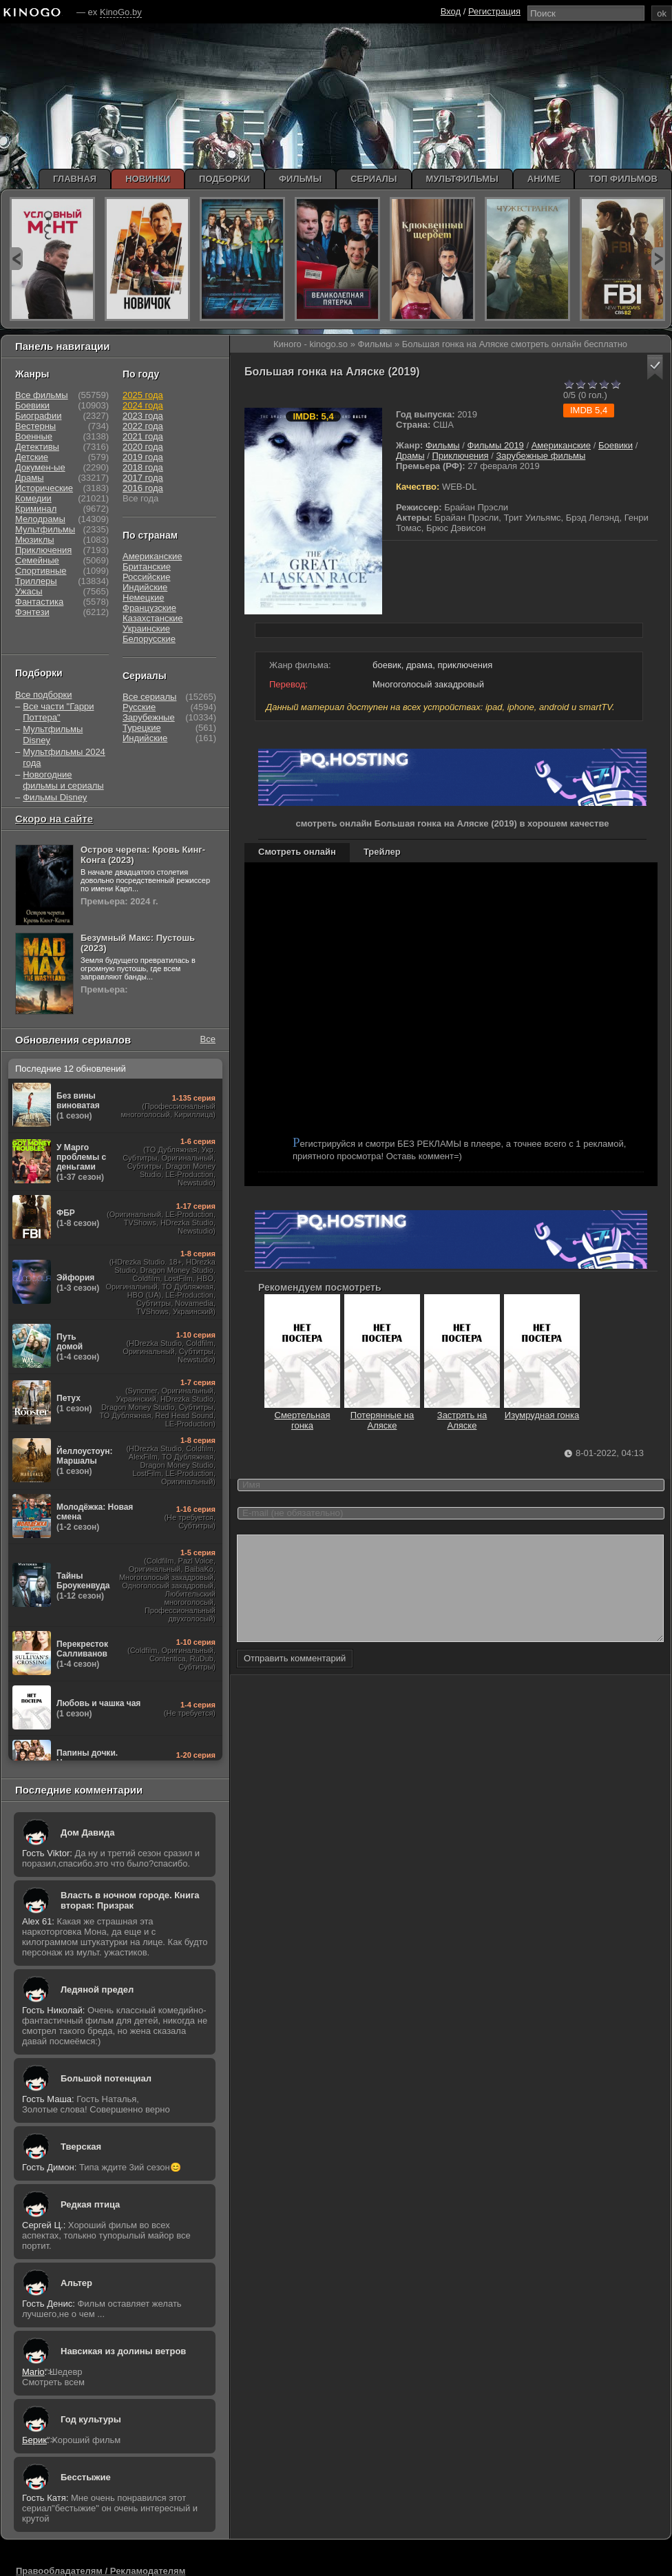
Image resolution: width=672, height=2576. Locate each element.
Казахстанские (153, 618)
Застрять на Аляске (462, 1415)
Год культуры (91, 2419)
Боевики (615, 445)
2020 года (143, 447)
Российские (147, 577)
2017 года (143, 477)
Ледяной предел (97, 1989)
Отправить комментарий (295, 1679)
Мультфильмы (45, 529)
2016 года (143, 488)
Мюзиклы (34, 539)
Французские (149, 608)
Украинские (146, 628)
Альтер (76, 2283)
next (657, 258)
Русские (139, 707)
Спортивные (40, 570)
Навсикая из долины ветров (123, 2351)
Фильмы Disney (55, 797)
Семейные (37, 560)
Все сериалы (149, 697)
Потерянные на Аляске (382, 1415)
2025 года (143, 395)
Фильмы (443, 445)
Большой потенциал (106, 2078)
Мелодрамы (40, 519)
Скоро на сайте (54, 818)
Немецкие (143, 597)
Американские (561, 445)
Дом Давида (87, 1832)
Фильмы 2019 (496, 445)
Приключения (460, 455)
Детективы (37, 447)
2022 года (143, 426)
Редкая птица (90, 2204)
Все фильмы (41, 395)
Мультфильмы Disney (53, 734)
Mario (33, 2372)
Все (208, 1039)
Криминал (35, 508)
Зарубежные (149, 717)
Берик (34, 2440)
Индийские (145, 587)
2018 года (143, 467)
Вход (451, 11)
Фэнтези (32, 612)
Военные (33, 436)
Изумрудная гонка (542, 1410)
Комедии (33, 498)
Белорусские (149, 639)
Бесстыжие (86, 2477)
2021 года (143, 436)
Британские (147, 566)
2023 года (143, 416)
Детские (31, 457)
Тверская (81, 2146)
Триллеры (36, 581)
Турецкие (142, 728)
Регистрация (494, 11)
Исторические (44, 488)
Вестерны (35, 426)
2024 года (143, 405)
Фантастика (39, 601)
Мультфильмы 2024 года (64, 757)
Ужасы (29, 591)
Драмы (410, 455)
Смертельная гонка (302, 1415)
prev (16, 258)
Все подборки (43, 694)
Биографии (38, 416)
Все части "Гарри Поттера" (58, 712)
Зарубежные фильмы (540, 455)
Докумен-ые (40, 467)
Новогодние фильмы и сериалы (63, 780)
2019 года (143, 457)
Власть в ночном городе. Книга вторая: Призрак (130, 1900)
